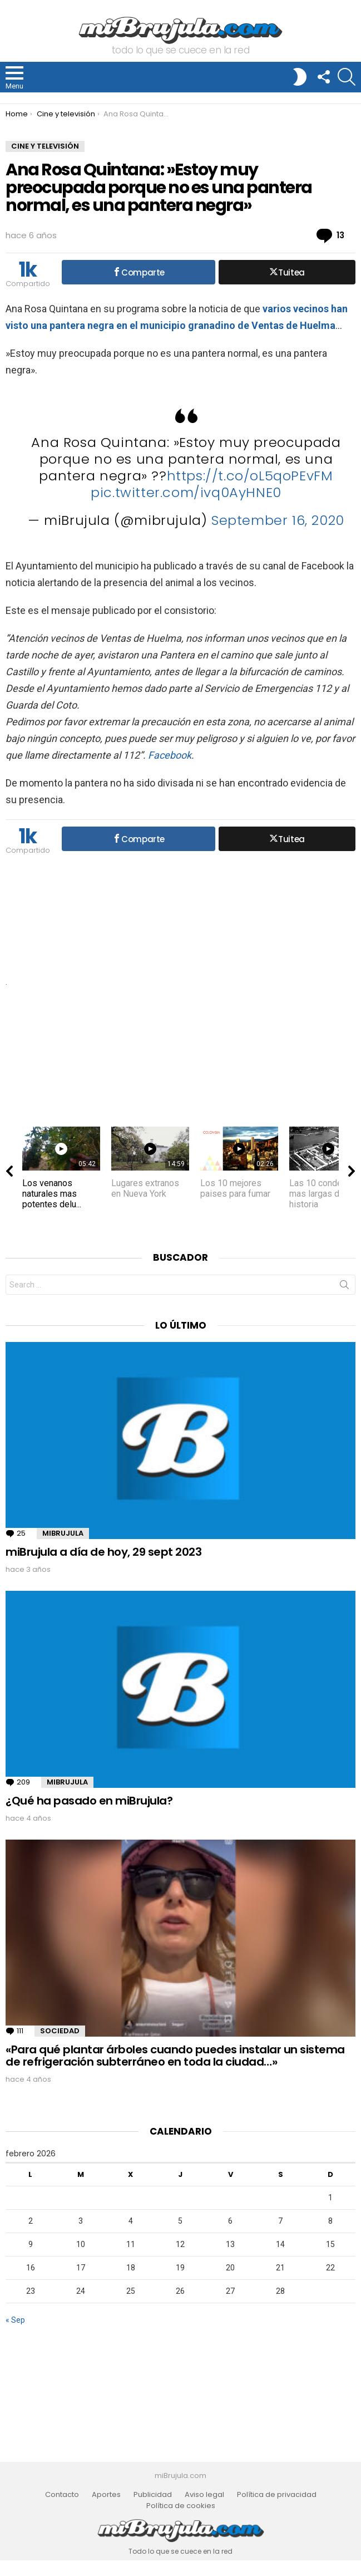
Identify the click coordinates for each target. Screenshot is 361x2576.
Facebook (169, 755)
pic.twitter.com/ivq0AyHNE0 (186, 492)
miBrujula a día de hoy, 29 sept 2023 (103, 1552)
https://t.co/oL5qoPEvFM (250, 475)
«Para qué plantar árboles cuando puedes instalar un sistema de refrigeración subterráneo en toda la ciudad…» (175, 2056)
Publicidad (152, 2494)
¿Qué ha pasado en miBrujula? (89, 1800)
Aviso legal (204, 2494)
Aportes (106, 2494)
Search (344, 1287)
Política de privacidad (277, 2494)
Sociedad (60, 2031)
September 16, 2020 (277, 520)
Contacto (62, 2494)
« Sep (15, 2320)
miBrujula (62, 1533)
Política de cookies (180, 2505)
